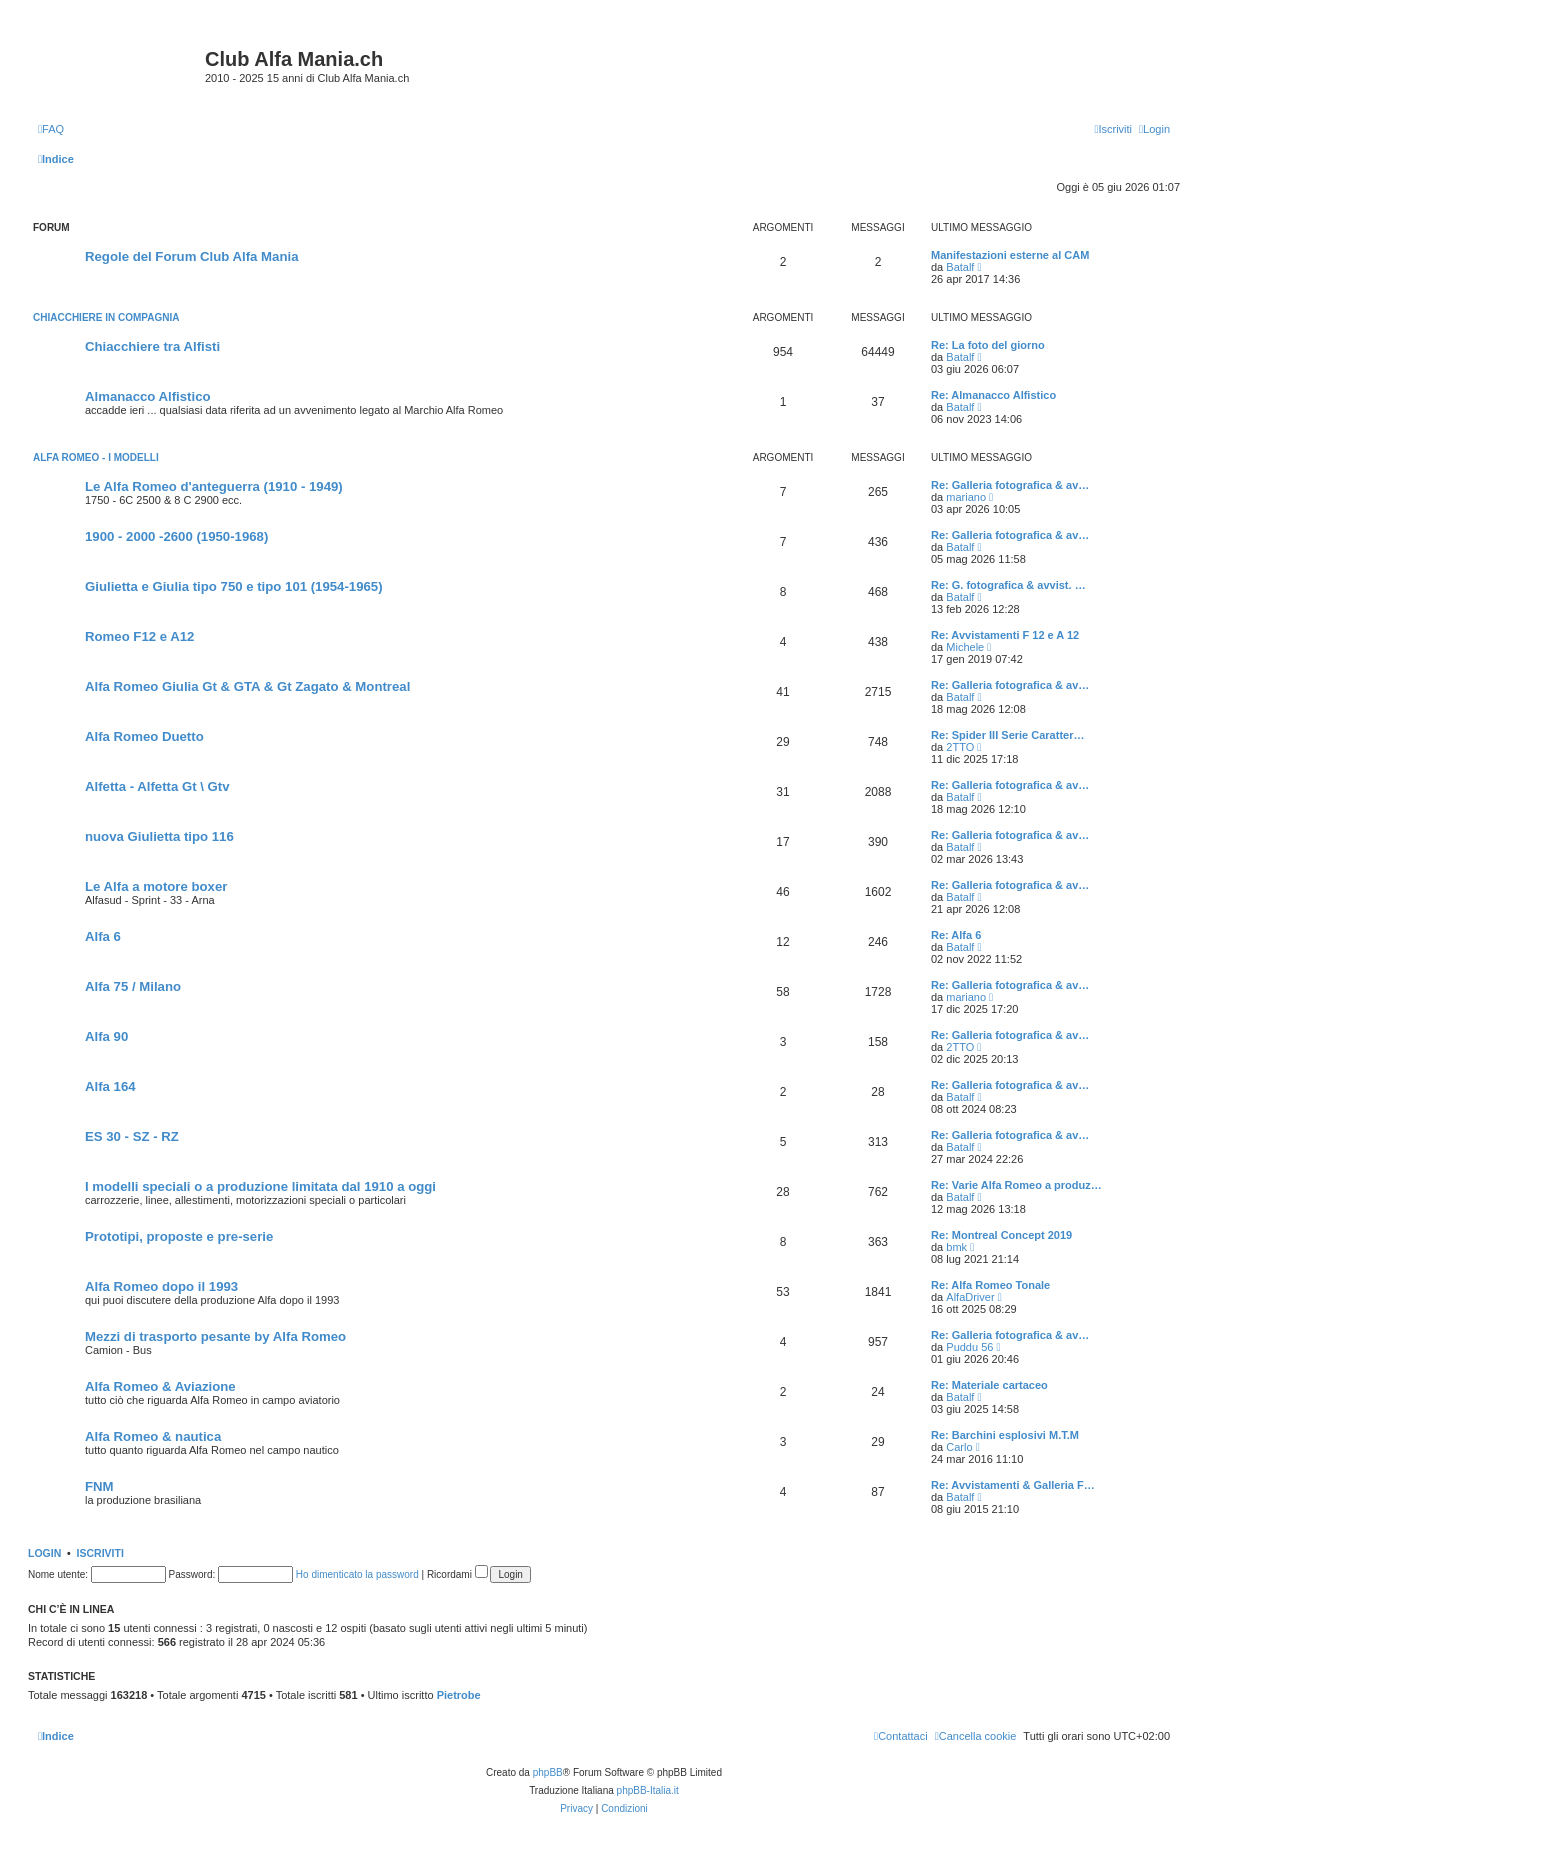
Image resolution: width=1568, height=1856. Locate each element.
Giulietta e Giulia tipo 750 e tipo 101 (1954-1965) (234, 586)
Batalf (960, 267)
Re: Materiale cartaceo (989, 1385)
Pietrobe (459, 1695)
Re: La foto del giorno (988, 345)
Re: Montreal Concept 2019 (1001, 1235)
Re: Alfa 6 (956, 935)
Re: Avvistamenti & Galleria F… (1013, 1485)
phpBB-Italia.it (648, 1790)
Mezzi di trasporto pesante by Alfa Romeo (215, 1336)
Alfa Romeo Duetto (144, 736)
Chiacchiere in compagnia (106, 317)
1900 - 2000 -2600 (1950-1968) (176, 536)
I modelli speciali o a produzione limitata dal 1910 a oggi (260, 1186)
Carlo (959, 1447)
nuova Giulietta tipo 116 (159, 836)
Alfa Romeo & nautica (153, 1436)
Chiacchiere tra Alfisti (152, 346)
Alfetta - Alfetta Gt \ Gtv (157, 786)
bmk (956, 1247)
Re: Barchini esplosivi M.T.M (1005, 1435)
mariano (966, 497)
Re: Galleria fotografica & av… (1010, 485)
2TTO (960, 747)
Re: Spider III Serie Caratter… (1007, 735)
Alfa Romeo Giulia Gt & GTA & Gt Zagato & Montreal (247, 686)
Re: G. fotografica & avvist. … (1008, 585)
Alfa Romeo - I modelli (96, 457)
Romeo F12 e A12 (139, 636)
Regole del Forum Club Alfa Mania (191, 256)
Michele (965, 647)
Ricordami (457, 1574)
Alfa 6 (103, 936)
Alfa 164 (110, 1086)
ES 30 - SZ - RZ (132, 1136)
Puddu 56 (969, 1347)
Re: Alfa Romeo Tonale (990, 1285)
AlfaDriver (970, 1297)
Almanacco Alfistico (148, 396)
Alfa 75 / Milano (133, 986)
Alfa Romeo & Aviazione (160, 1386)
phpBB (548, 1772)
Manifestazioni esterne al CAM (1010, 255)
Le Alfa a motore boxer (156, 886)
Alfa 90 (106, 1036)
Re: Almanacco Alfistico (993, 395)
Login (44, 1553)
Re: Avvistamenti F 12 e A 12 (1005, 635)
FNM (99, 1486)
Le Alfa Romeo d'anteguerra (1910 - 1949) (214, 486)
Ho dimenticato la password (357, 1574)
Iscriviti (100, 1553)
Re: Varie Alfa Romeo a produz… (1016, 1185)
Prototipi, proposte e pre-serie (179, 1236)
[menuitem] (51, 129)
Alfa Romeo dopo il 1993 (161, 1286)
